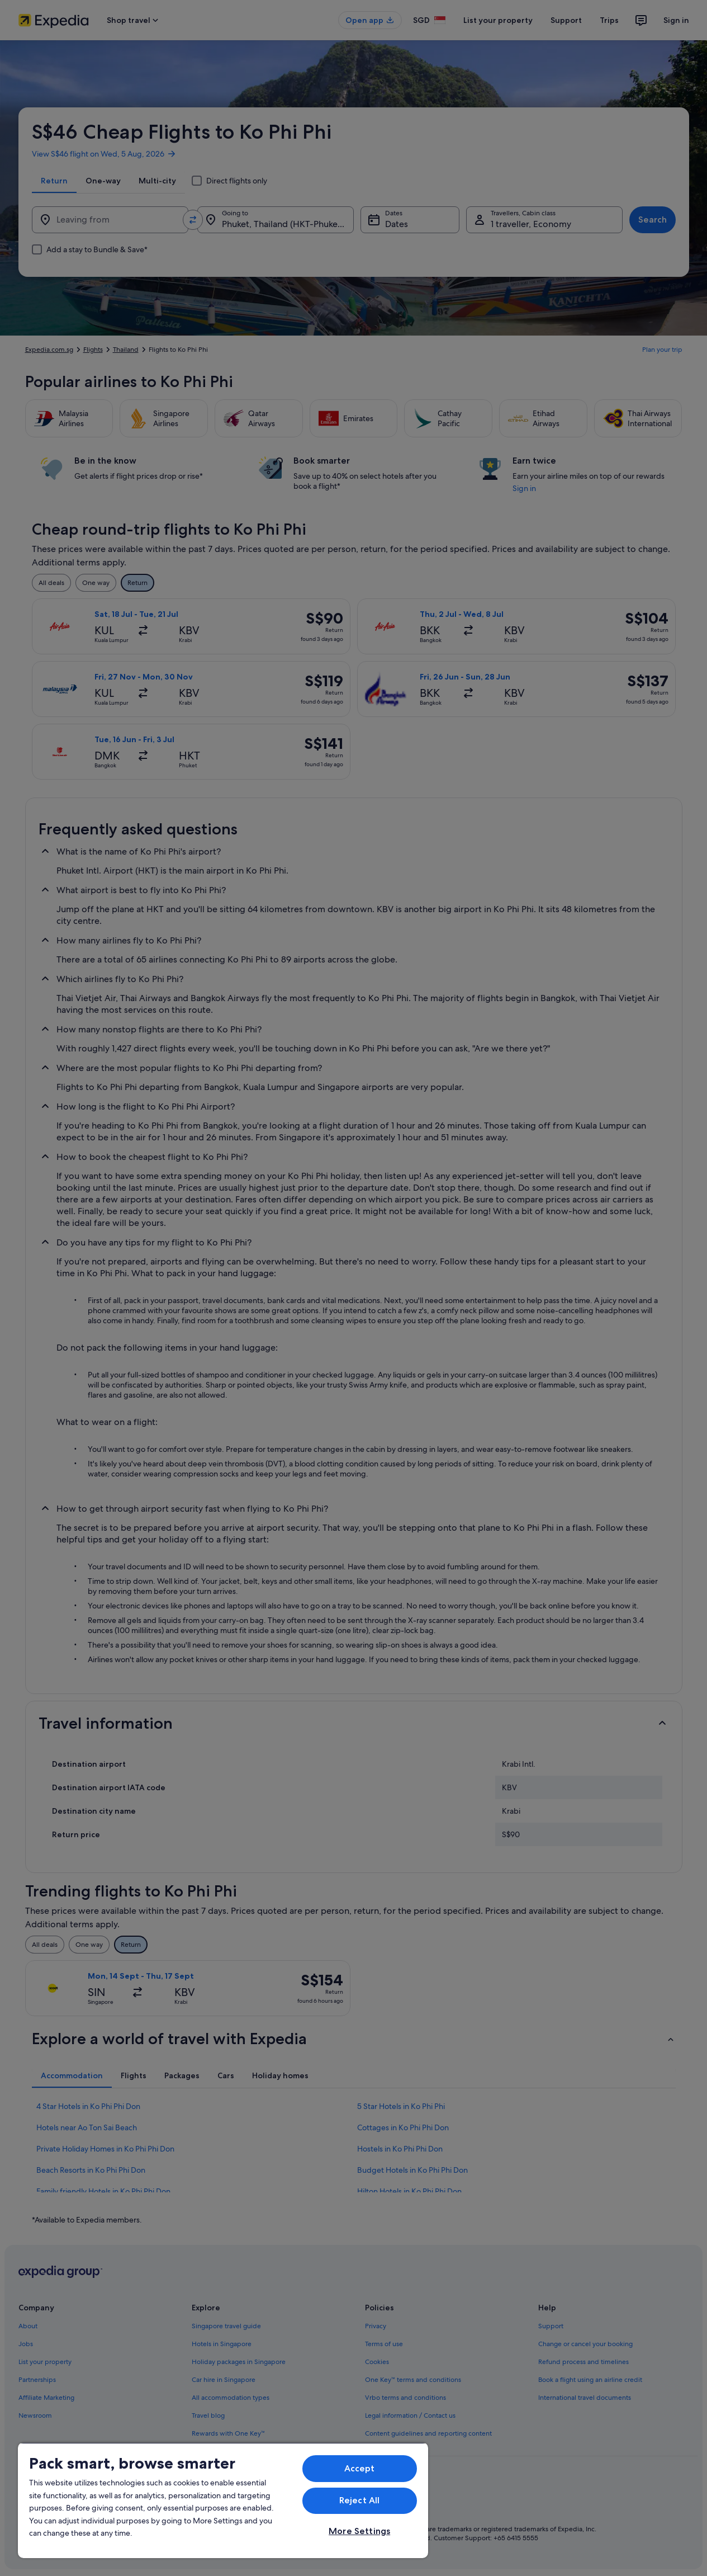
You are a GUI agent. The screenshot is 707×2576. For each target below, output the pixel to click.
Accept (359, 2468)
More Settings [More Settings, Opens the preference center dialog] (359, 2531)
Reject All (359, 2500)
